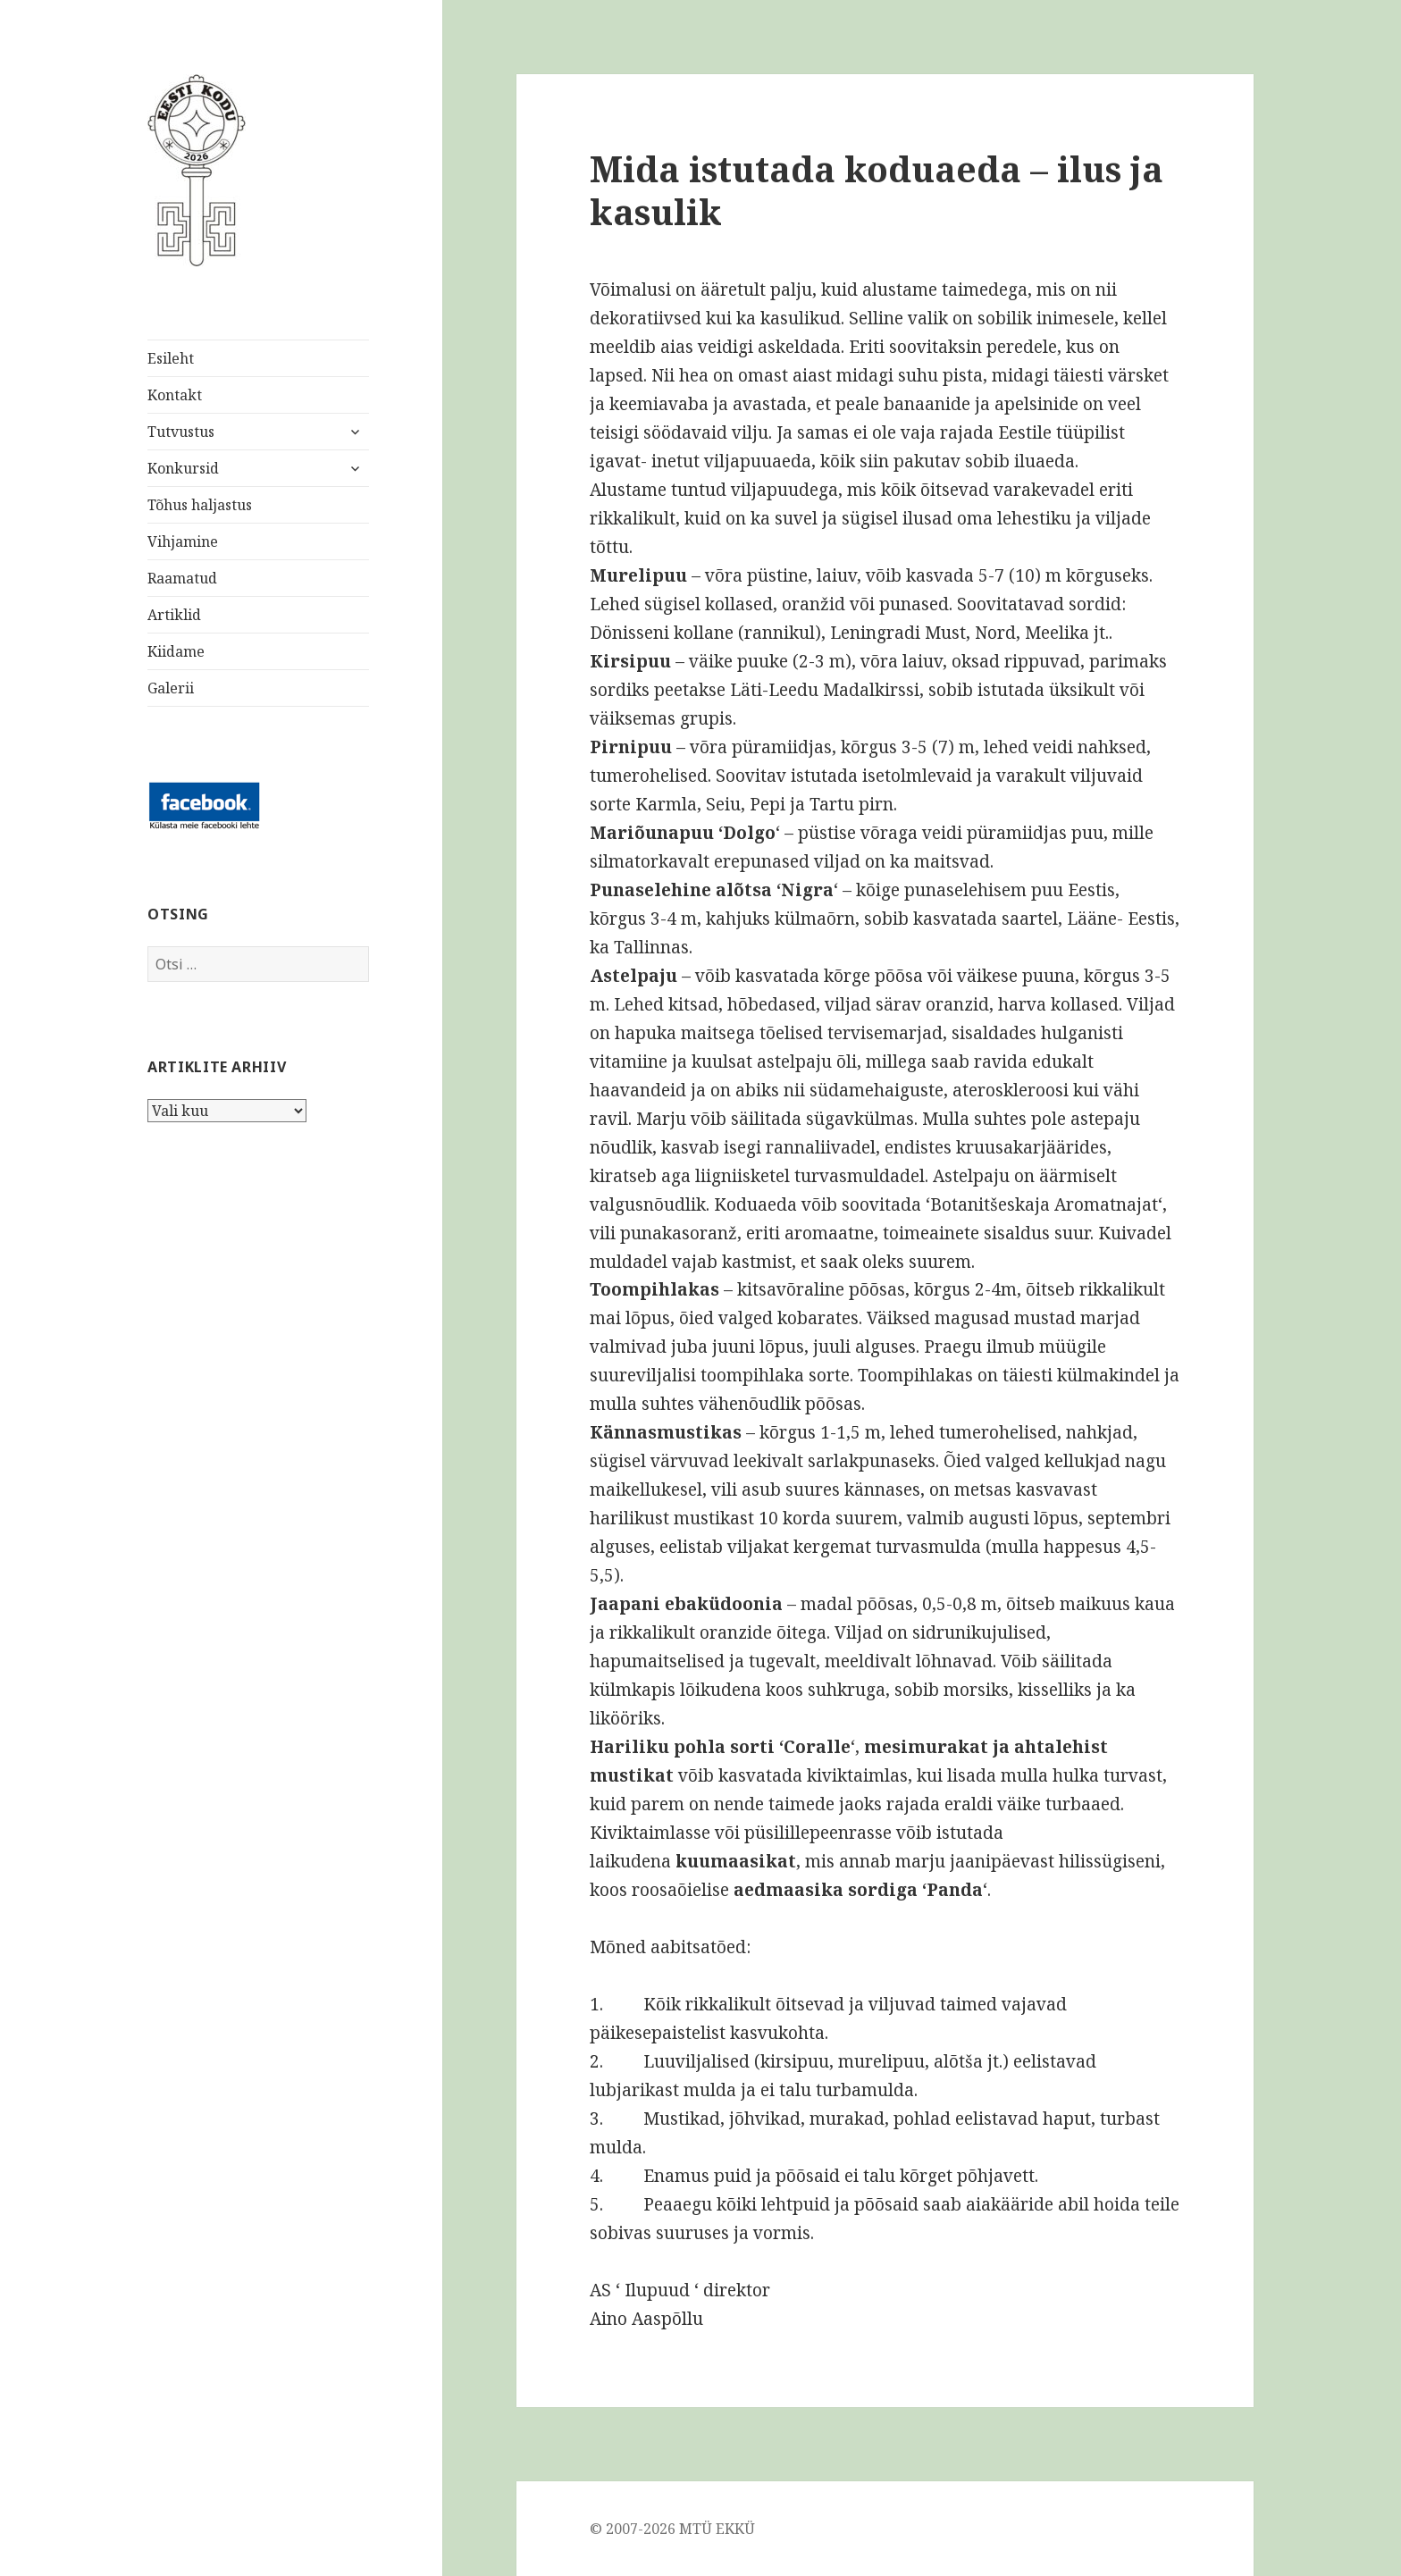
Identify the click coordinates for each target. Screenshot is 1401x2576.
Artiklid (174, 615)
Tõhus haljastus (199, 505)
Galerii (170, 688)
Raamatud (182, 578)
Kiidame (176, 651)
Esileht (170, 358)
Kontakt (174, 395)
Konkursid (183, 468)
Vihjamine (182, 541)
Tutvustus (180, 431)
